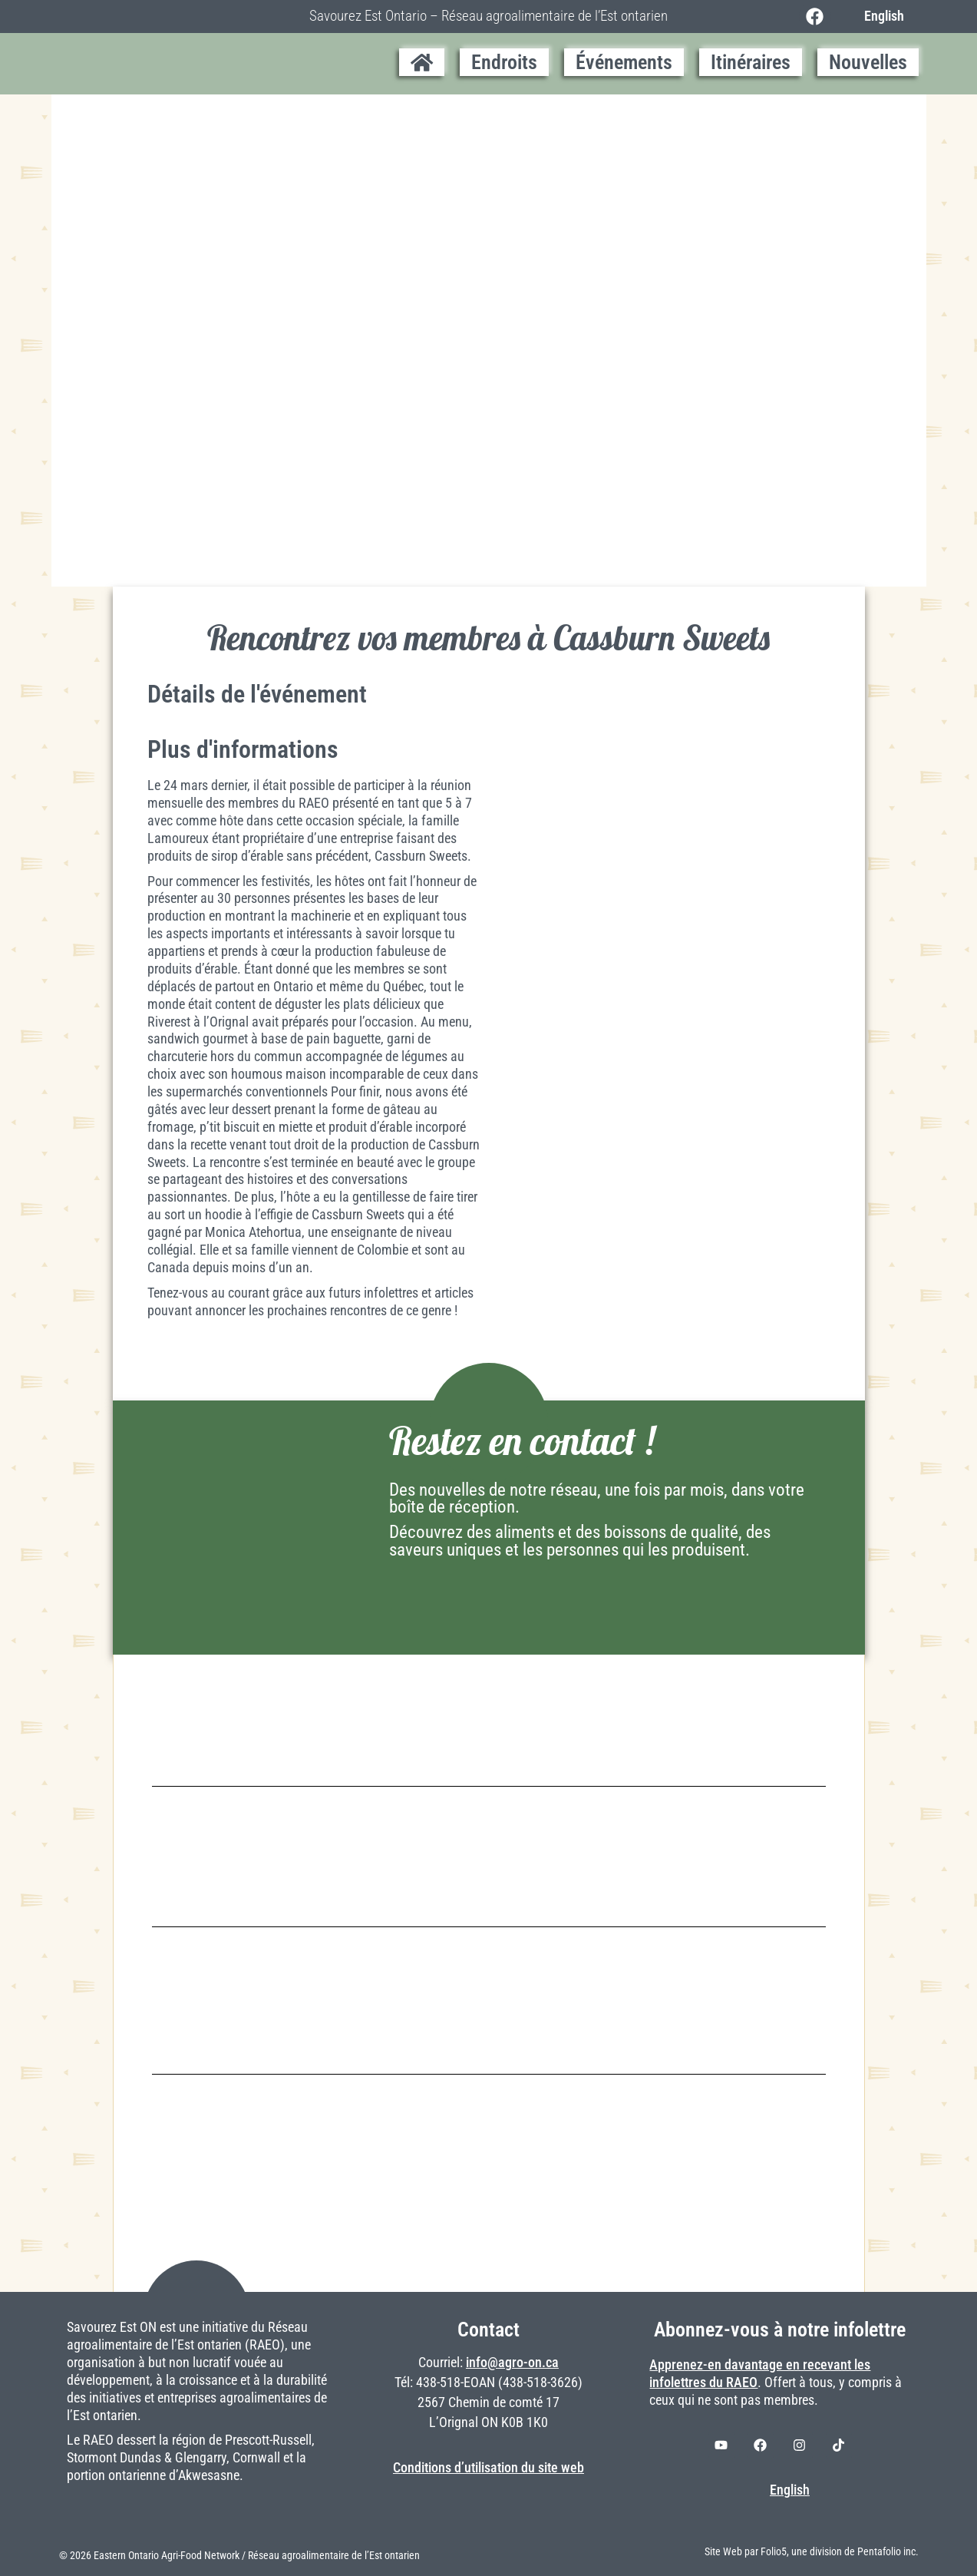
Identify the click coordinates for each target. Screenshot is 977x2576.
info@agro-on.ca (512, 2362)
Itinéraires (751, 62)
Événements (624, 62)
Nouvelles (868, 62)
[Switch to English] (879, 16)
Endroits (504, 62)
